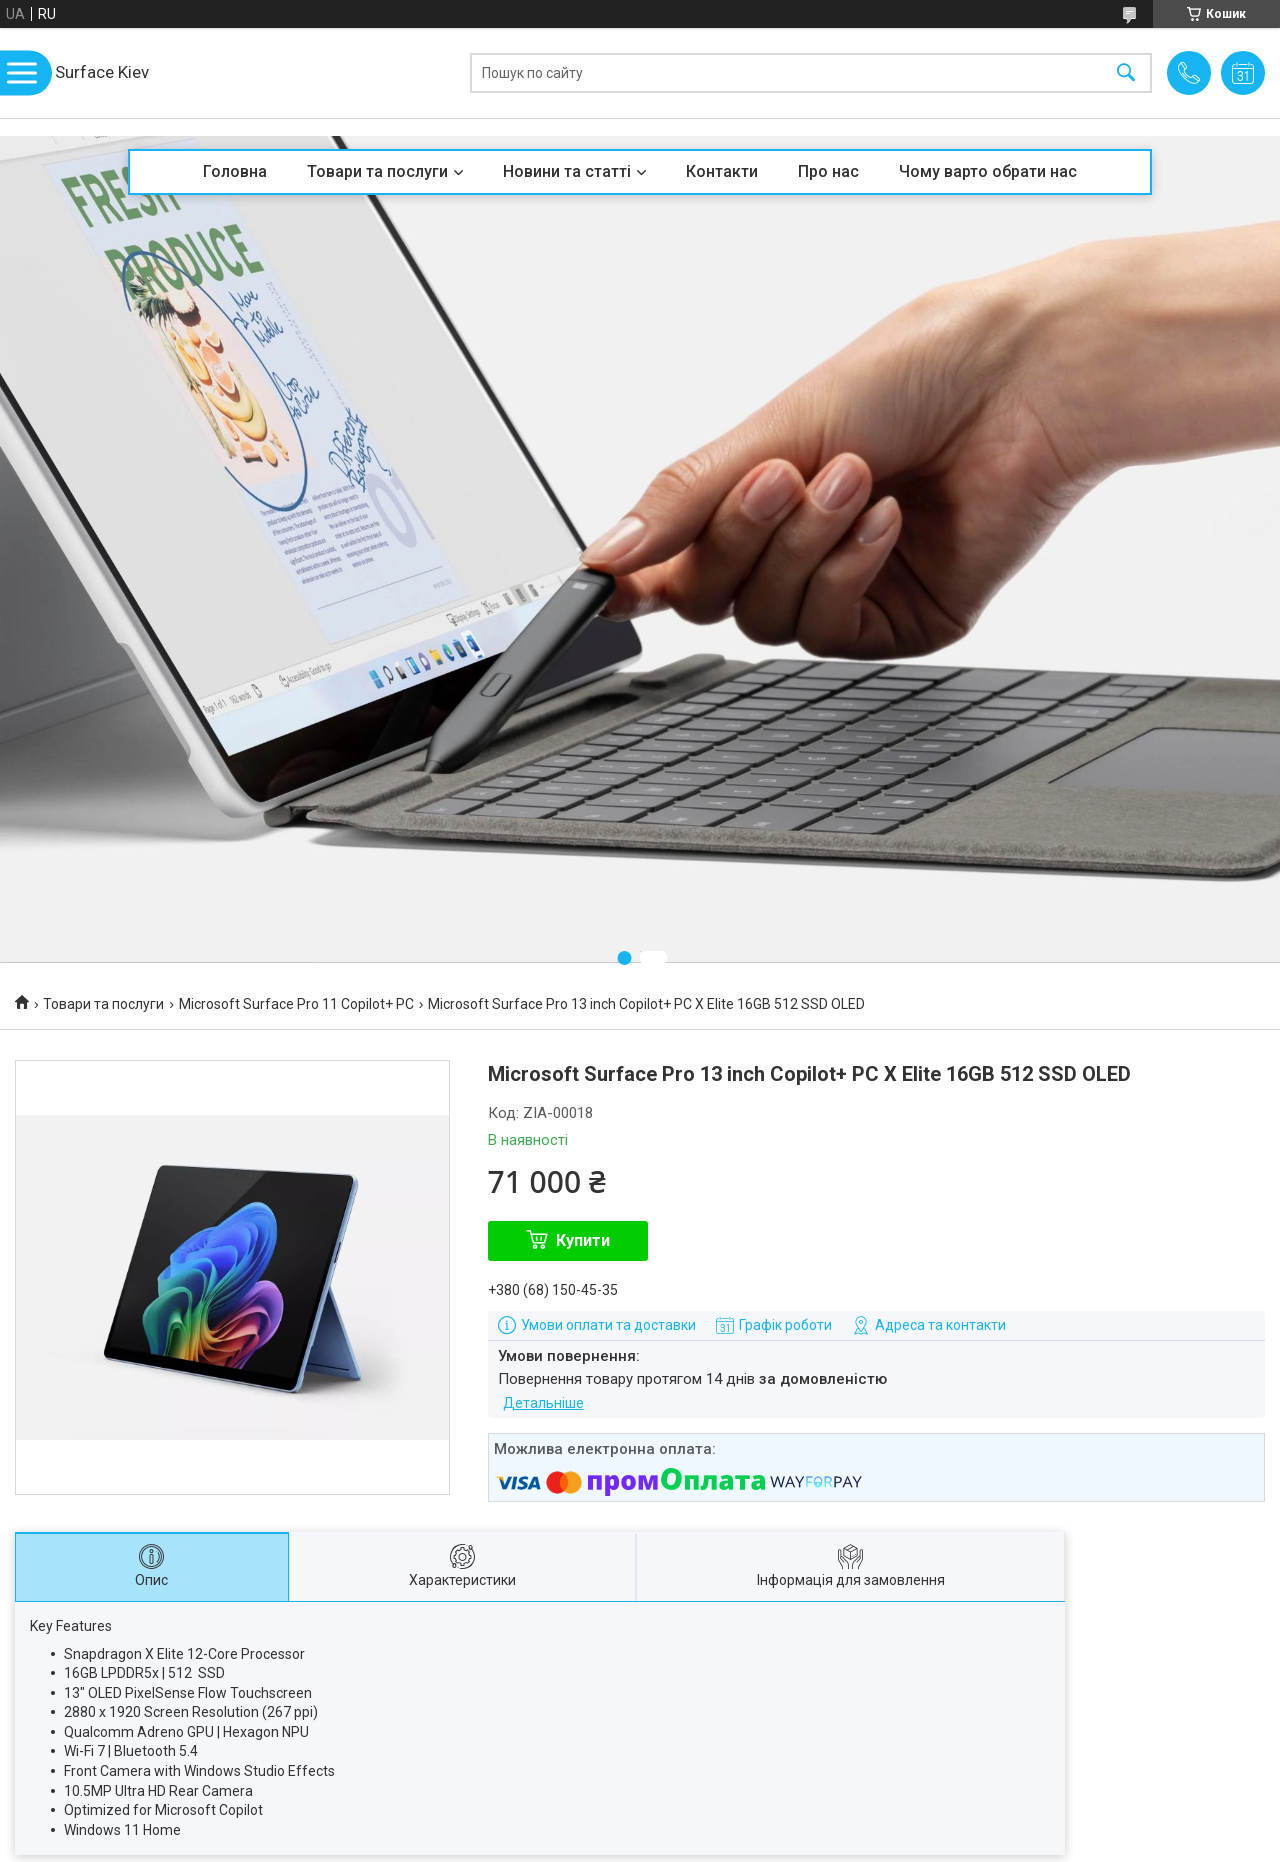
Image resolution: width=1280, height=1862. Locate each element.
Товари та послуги (377, 171)
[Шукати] (1126, 73)
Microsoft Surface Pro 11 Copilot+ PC (296, 1004)
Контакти (722, 171)
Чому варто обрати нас (988, 171)
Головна (235, 171)
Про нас (828, 171)
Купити (583, 1240)
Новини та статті (567, 171)
